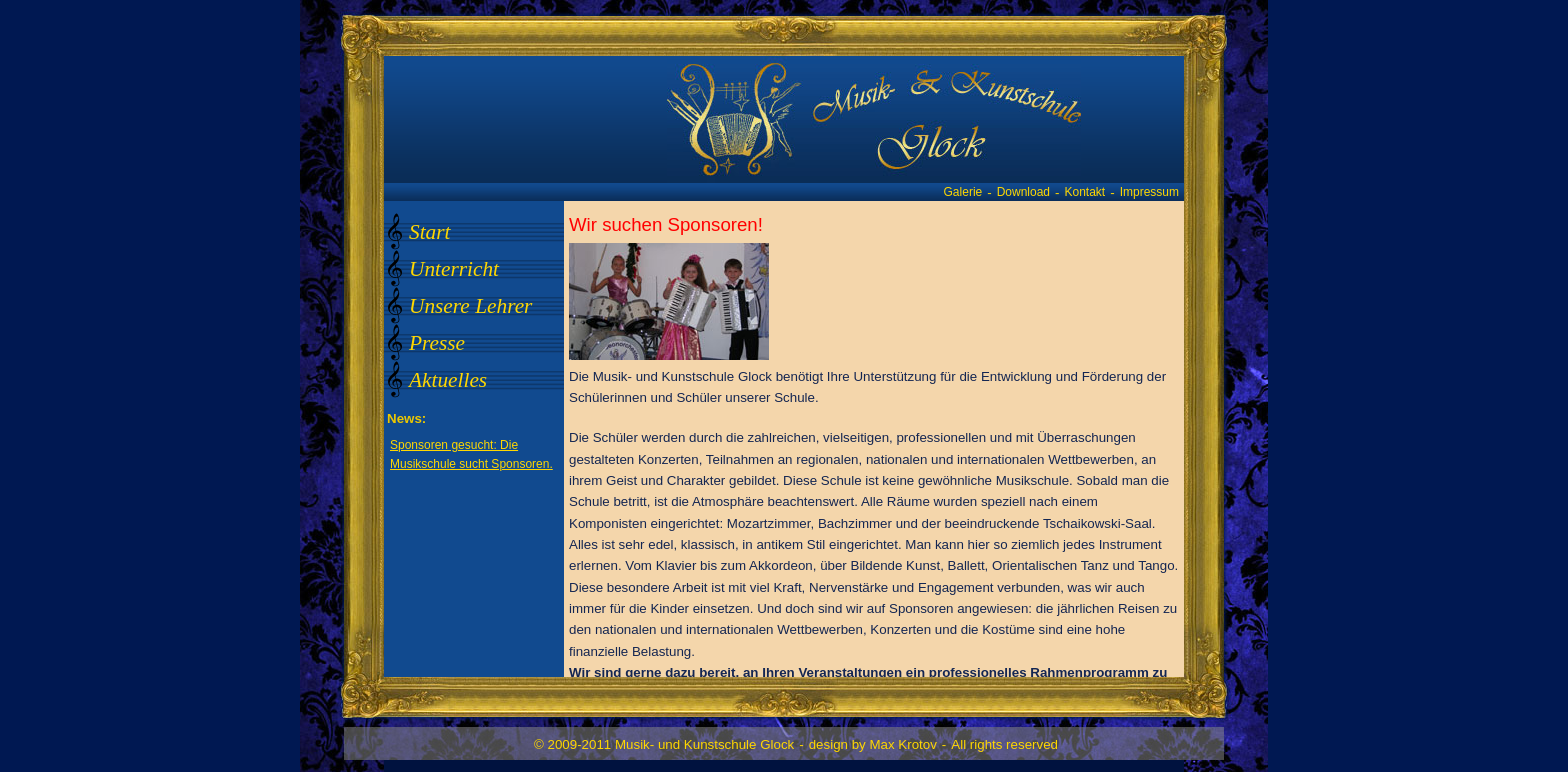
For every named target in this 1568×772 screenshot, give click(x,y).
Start (429, 232)
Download (1023, 192)
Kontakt (1085, 192)
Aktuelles (448, 380)
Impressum (1149, 192)
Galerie (963, 192)
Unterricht (454, 269)
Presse (437, 343)
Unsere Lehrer (470, 306)
